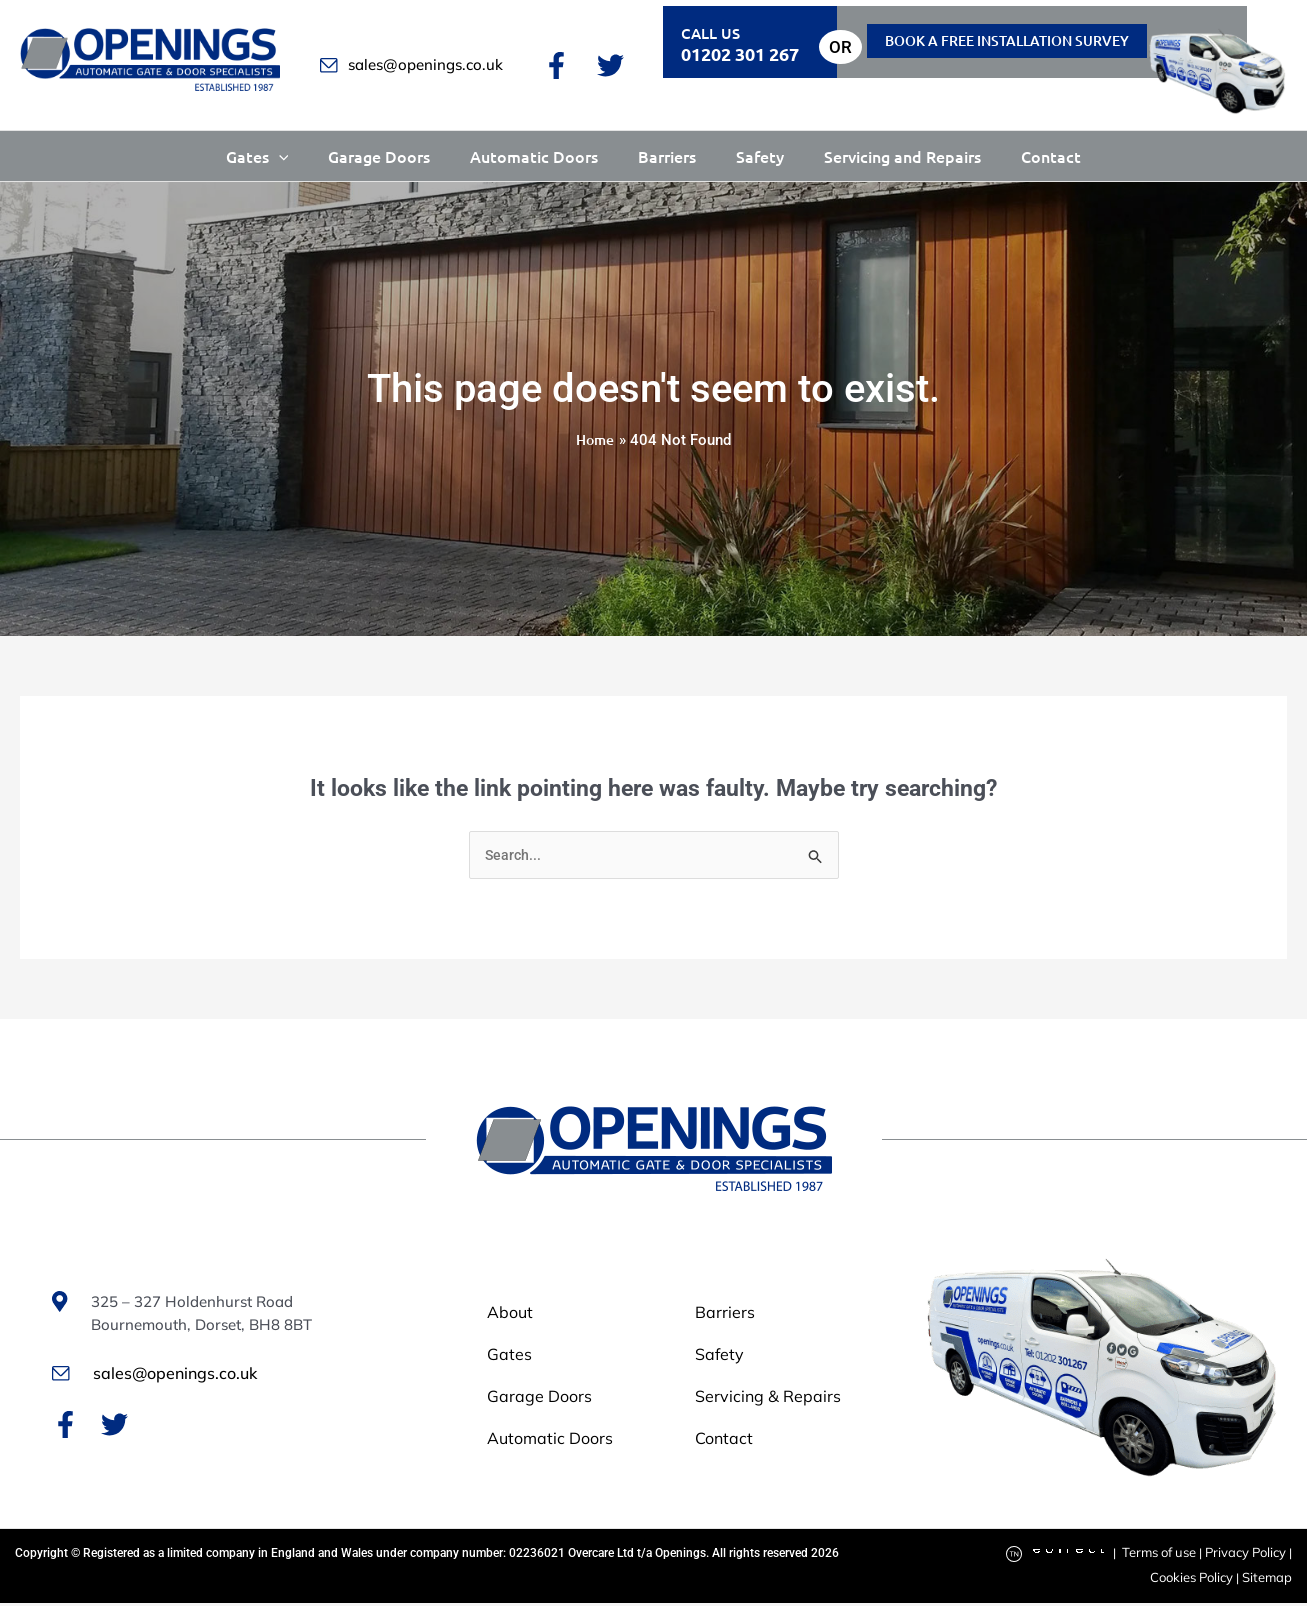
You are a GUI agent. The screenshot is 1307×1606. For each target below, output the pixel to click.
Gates (257, 156)
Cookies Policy (1198, 1580)
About (512, 1314)
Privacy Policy (1248, 1555)
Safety (760, 156)
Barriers (667, 156)
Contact (1051, 156)
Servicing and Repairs (902, 156)
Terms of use (1165, 1555)
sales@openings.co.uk (411, 64)
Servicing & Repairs (759, 1398)
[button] (279, 156)
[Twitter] (610, 65)
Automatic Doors (534, 156)
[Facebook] (556, 65)
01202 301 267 (740, 54)
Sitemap (1269, 1580)
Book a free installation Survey (1007, 40)
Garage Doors (379, 156)
